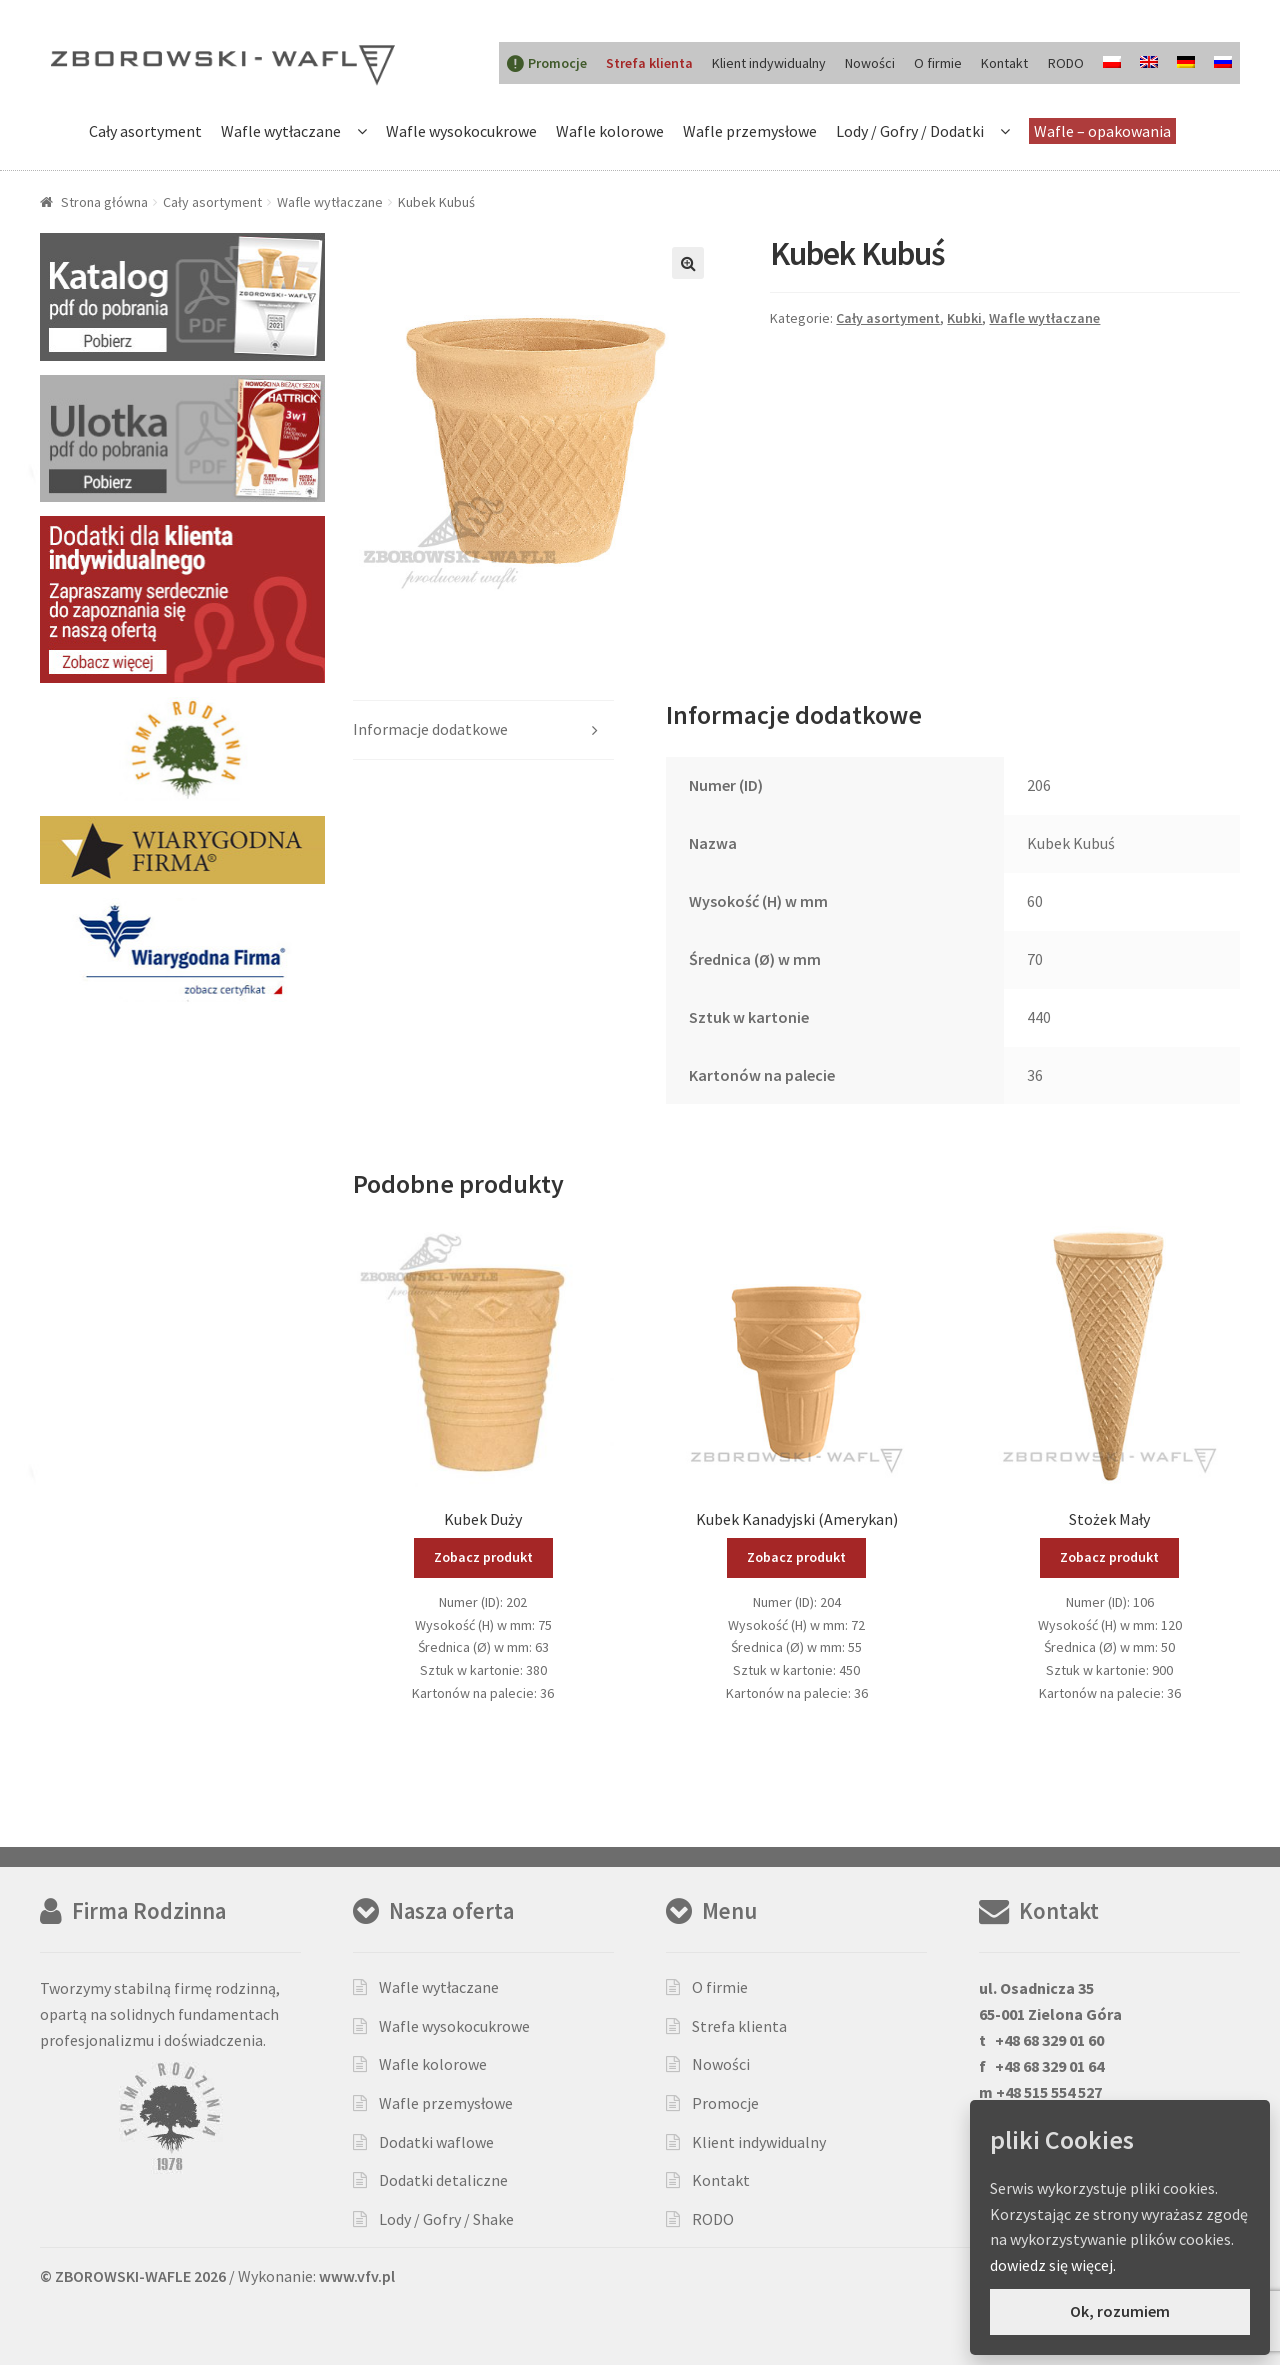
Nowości (870, 63)
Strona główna (104, 202)
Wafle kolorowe (610, 131)
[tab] (483, 730)
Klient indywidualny (769, 63)
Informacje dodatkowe (430, 729)
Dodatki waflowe (436, 2142)
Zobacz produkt (483, 1557)
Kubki (964, 318)
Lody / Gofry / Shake (446, 2219)
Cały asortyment (145, 131)
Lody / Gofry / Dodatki (910, 131)
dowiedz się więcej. (1053, 2265)
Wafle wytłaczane (281, 131)
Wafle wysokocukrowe (461, 131)
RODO (1066, 63)
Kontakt (1004, 63)
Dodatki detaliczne (443, 2180)
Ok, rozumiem (1120, 2311)
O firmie (938, 63)
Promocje (725, 2103)
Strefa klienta (739, 2026)
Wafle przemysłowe (750, 131)
